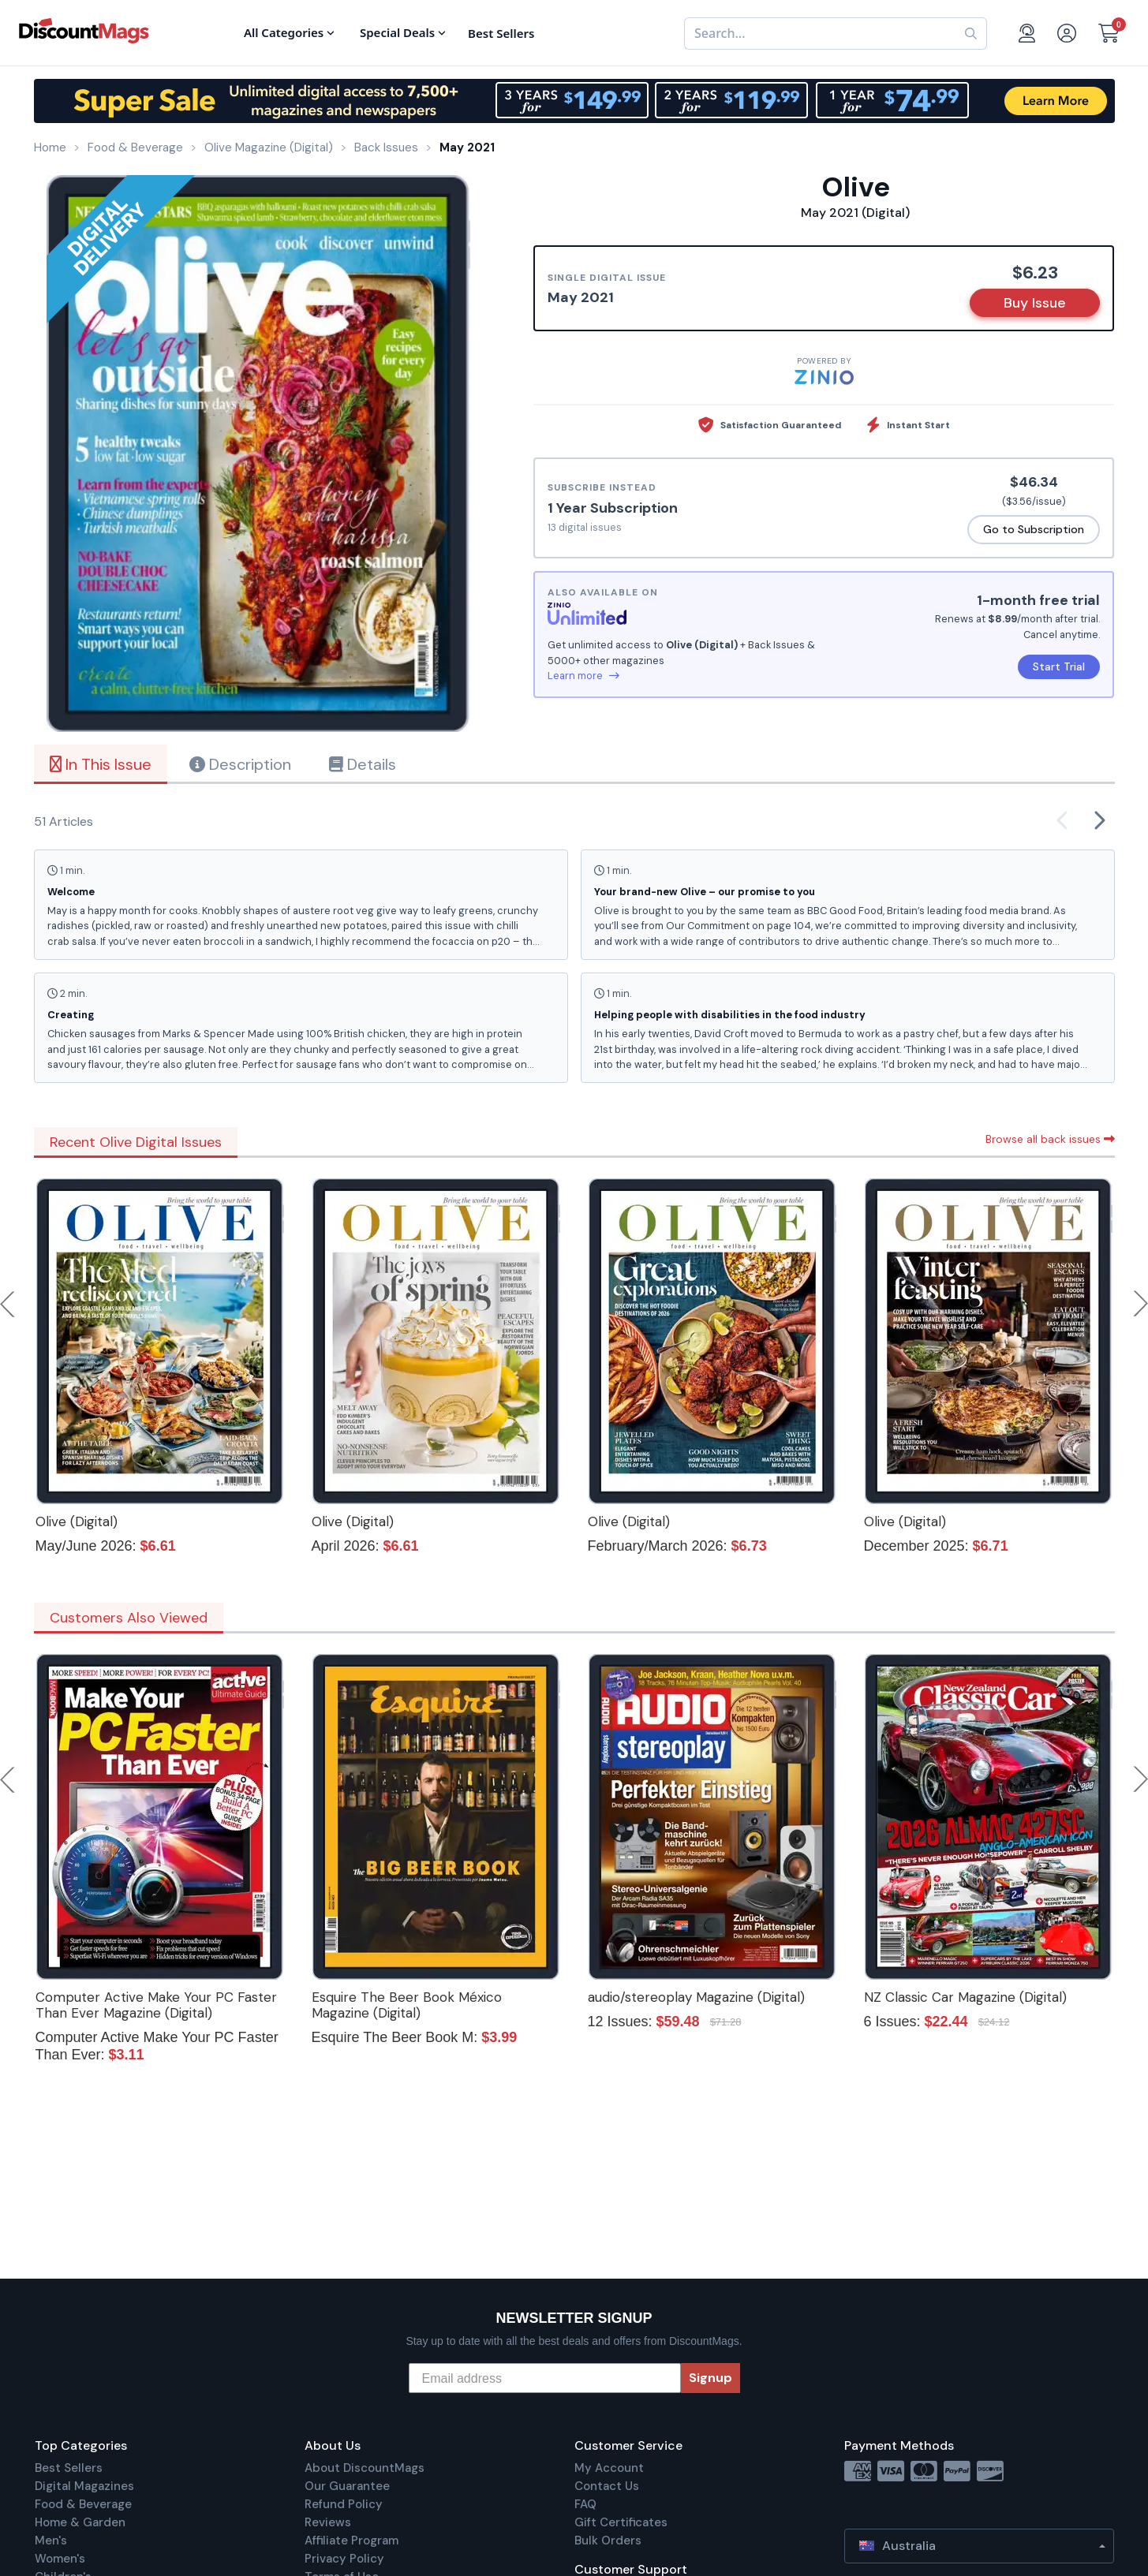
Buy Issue (1035, 302)
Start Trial (1059, 666)
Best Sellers (69, 2468)
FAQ (585, 2504)
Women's (60, 2559)
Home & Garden (80, 2522)
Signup (710, 2377)
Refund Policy (344, 2504)
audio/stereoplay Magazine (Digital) (696, 1997)
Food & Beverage (83, 2504)
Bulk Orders (607, 2540)
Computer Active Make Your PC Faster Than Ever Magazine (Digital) (156, 2005)
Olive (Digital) (77, 1521)
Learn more (583, 675)
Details (362, 764)
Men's (51, 2540)
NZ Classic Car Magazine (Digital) (965, 1997)
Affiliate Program (351, 2540)
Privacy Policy (344, 2559)
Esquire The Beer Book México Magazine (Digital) (407, 2005)
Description (240, 764)
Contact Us (606, 2486)
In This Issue (100, 764)
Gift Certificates (620, 2522)
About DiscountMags (364, 2468)
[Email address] (545, 2378)
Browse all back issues (1050, 1139)
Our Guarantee (347, 2486)
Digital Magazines (84, 2486)
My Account (609, 2468)
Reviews (328, 2522)
